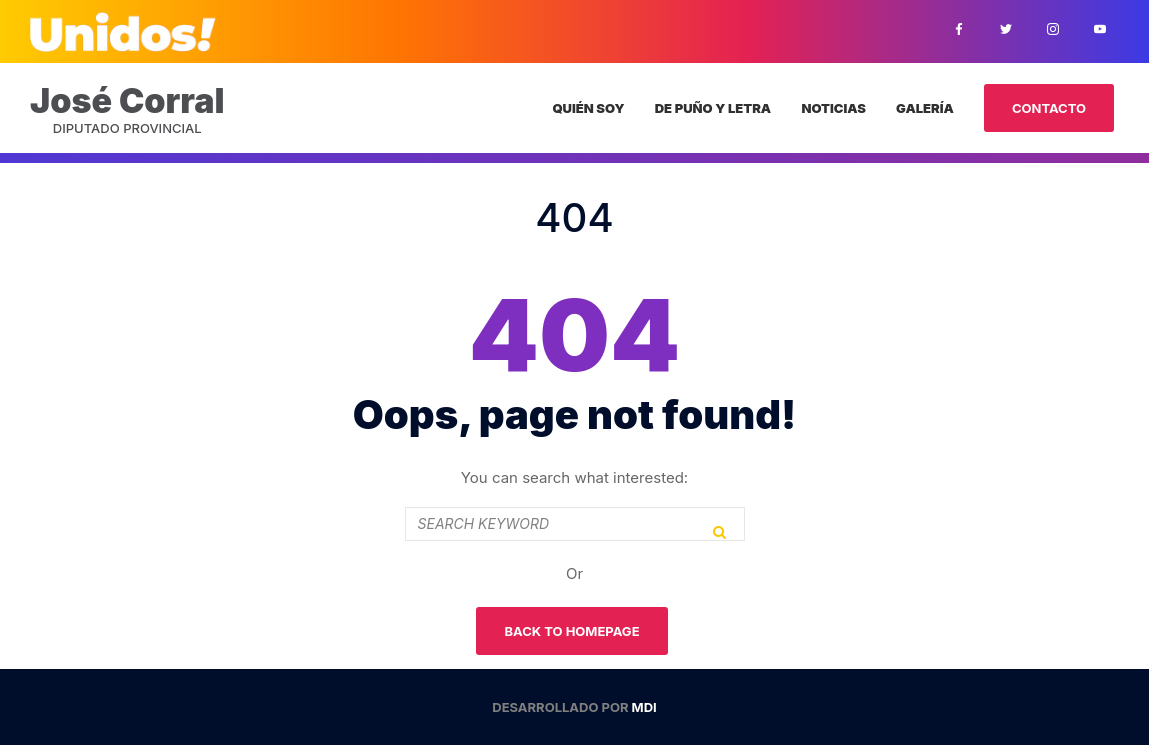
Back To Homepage (571, 631)
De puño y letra (713, 108)
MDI (644, 707)
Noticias (833, 108)
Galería (925, 108)
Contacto (1049, 108)
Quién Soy (588, 108)
